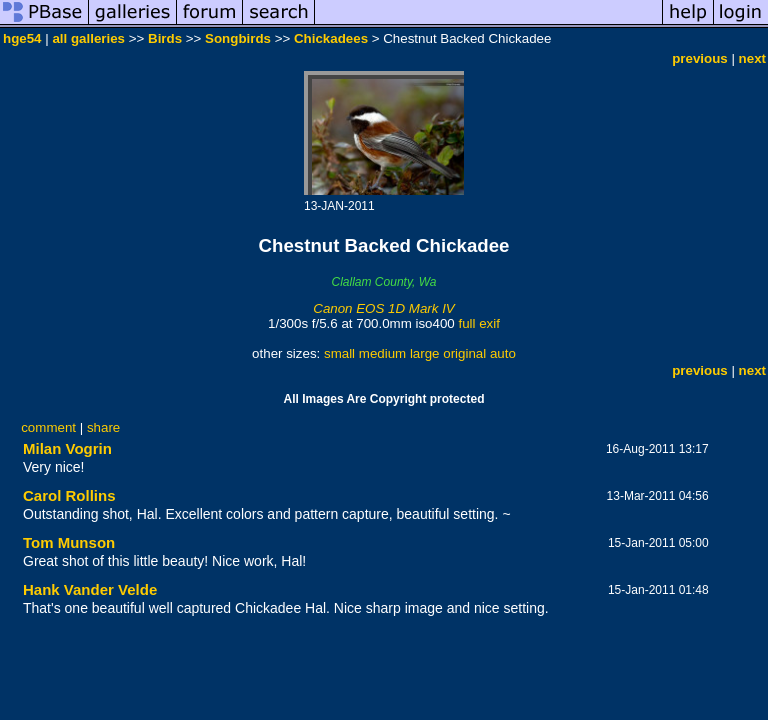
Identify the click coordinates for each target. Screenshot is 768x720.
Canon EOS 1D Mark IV (383, 308)
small (339, 353)
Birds (165, 38)
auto (503, 353)
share (103, 427)
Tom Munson (69, 542)
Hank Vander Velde (90, 589)
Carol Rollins (69, 495)
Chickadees (331, 38)
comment (48, 427)
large (425, 353)
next (752, 58)
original (464, 353)
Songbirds (238, 38)
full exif (478, 323)
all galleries (88, 38)
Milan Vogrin (67, 448)
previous (700, 58)
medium (382, 353)
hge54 (22, 38)
